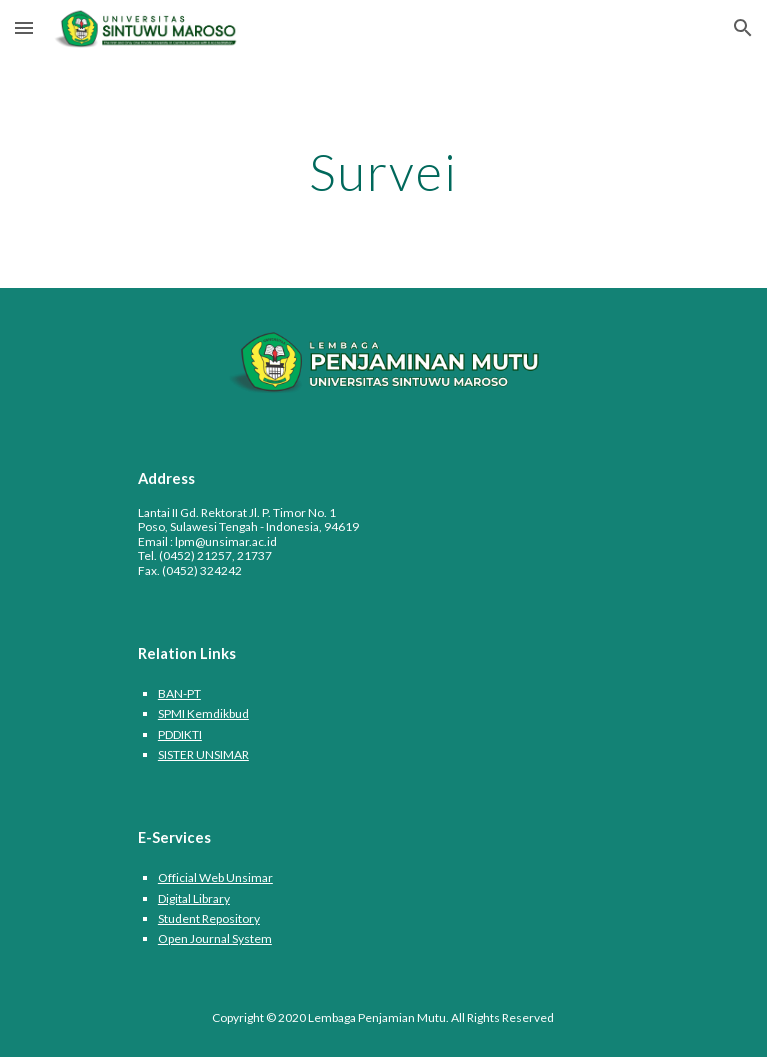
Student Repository (209, 918)
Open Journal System (215, 938)
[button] (24, 27)
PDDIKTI (180, 734)
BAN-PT (179, 693)
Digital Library (194, 898)
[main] (383, 172)
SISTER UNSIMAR (203, 754)
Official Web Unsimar (215, 877)
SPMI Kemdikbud (203, 713)
